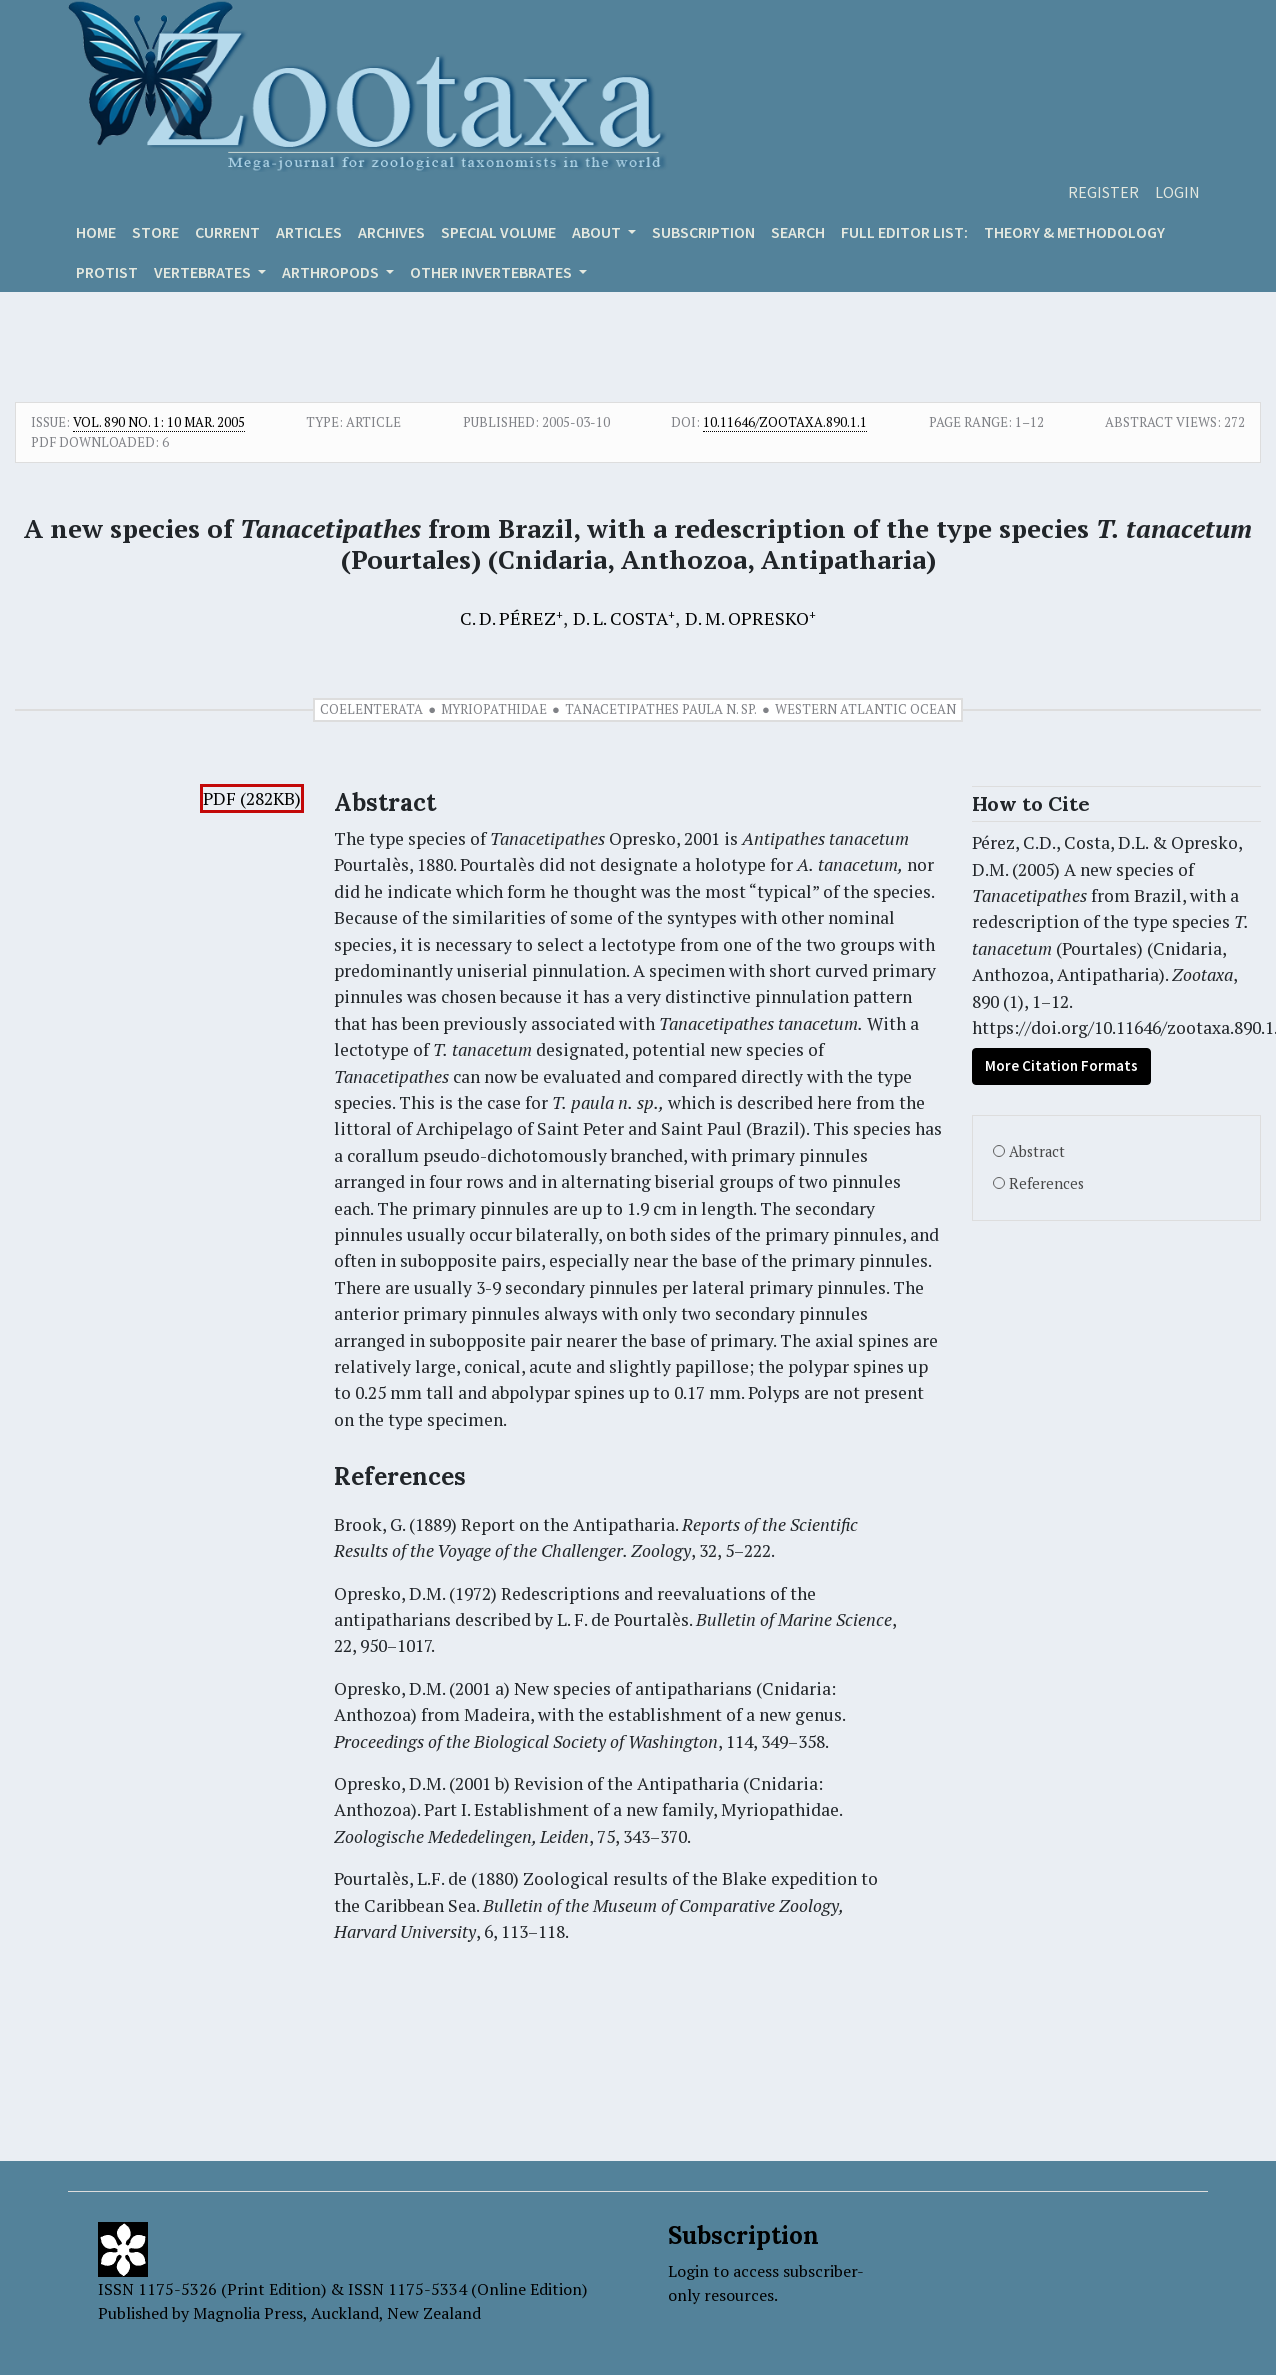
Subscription (703, 232)
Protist (107, 272)
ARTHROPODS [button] (332, 272)
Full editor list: (904, 232)
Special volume (498, 232)
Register (1103, 192)
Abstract (1037, 1151)
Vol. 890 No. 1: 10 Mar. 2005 (159, 422)
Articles (309, 232)
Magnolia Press (248, 2313)
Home (96, 232)
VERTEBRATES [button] (204, 272)
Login (1177, 192)
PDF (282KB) (252, 798)
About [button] (598, 232)
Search (798, 232)
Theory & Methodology (1074, 232)
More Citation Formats (1061, 1065)
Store (155, 232)
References (1046, 1183)
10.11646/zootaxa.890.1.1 (785, 422)
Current (227, 232)
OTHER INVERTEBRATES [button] (492, 272)
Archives (391, 232)
